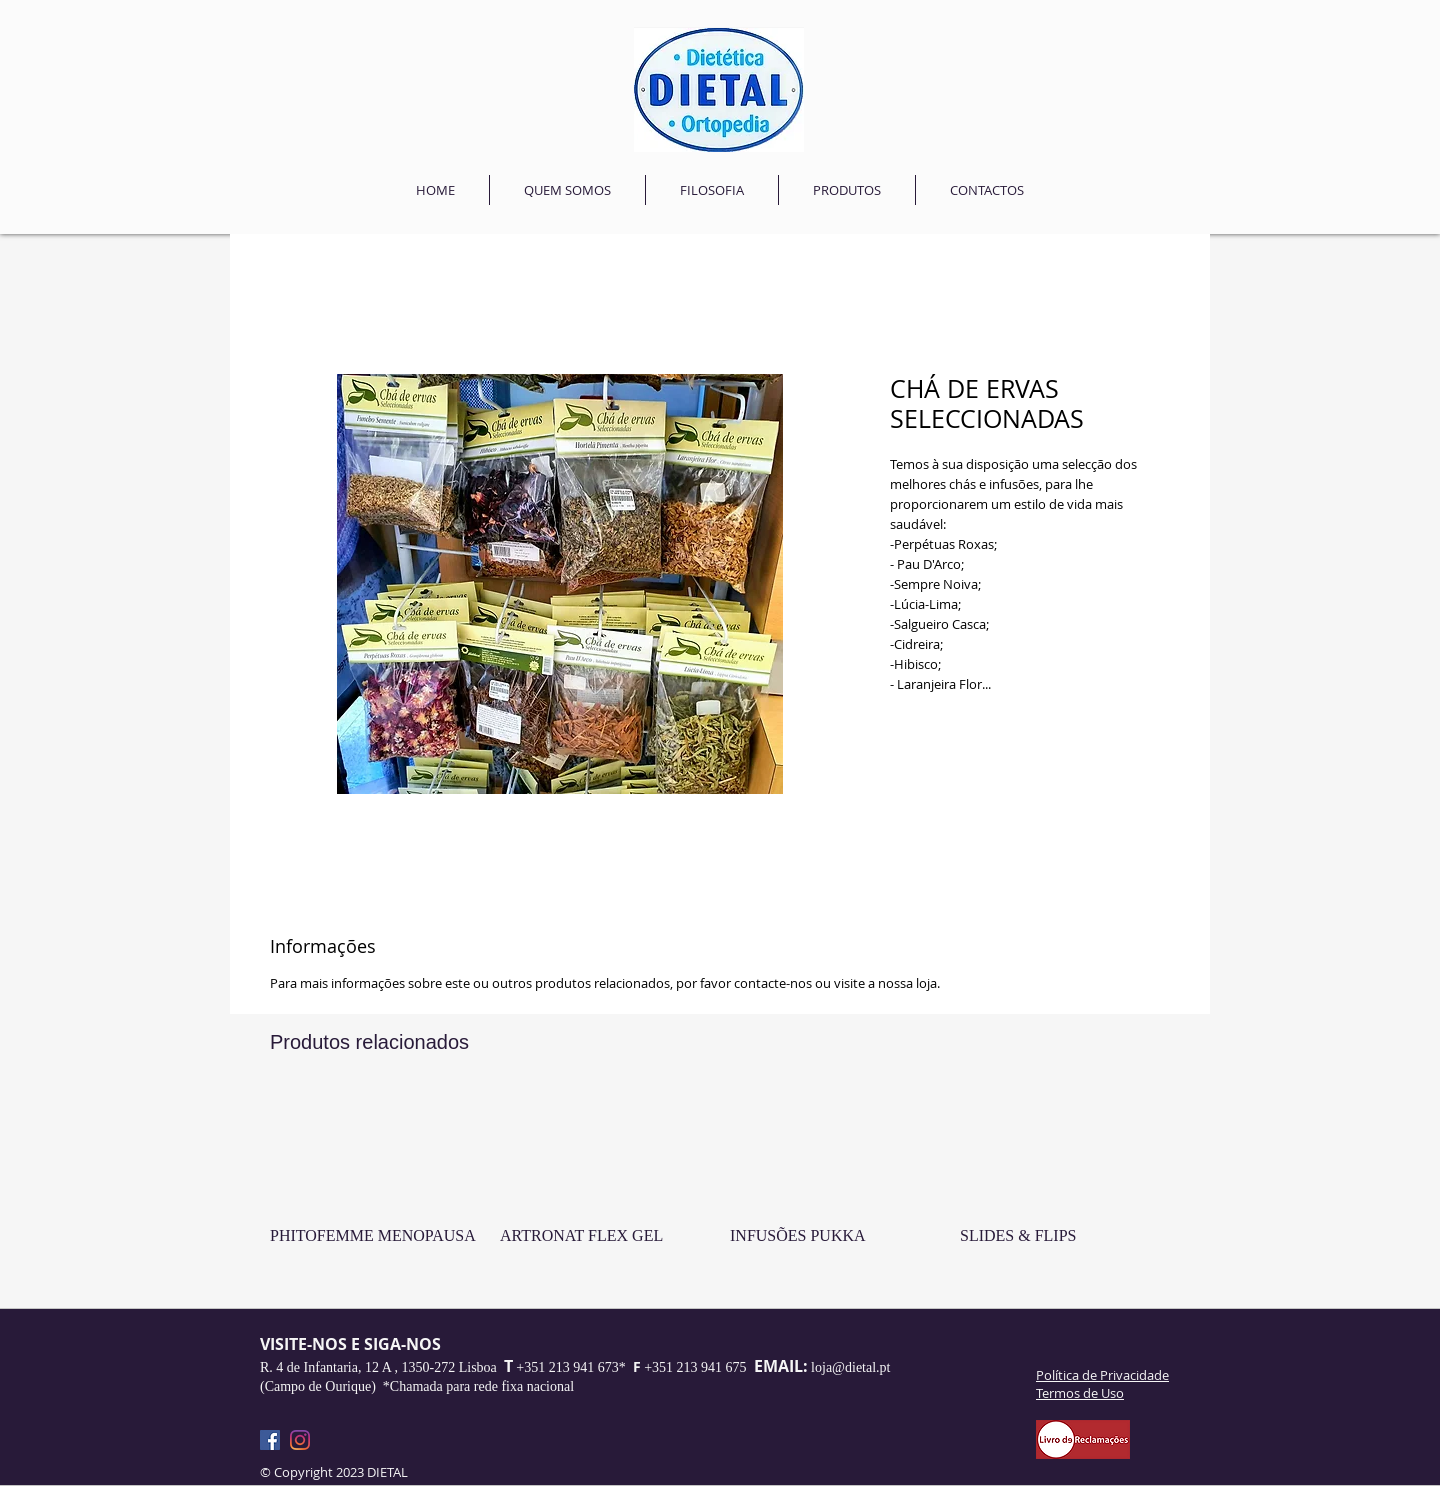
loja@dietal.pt (850, 1367)
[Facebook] (270, 1440)
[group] (720, 1191)
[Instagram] (300, 1440)
